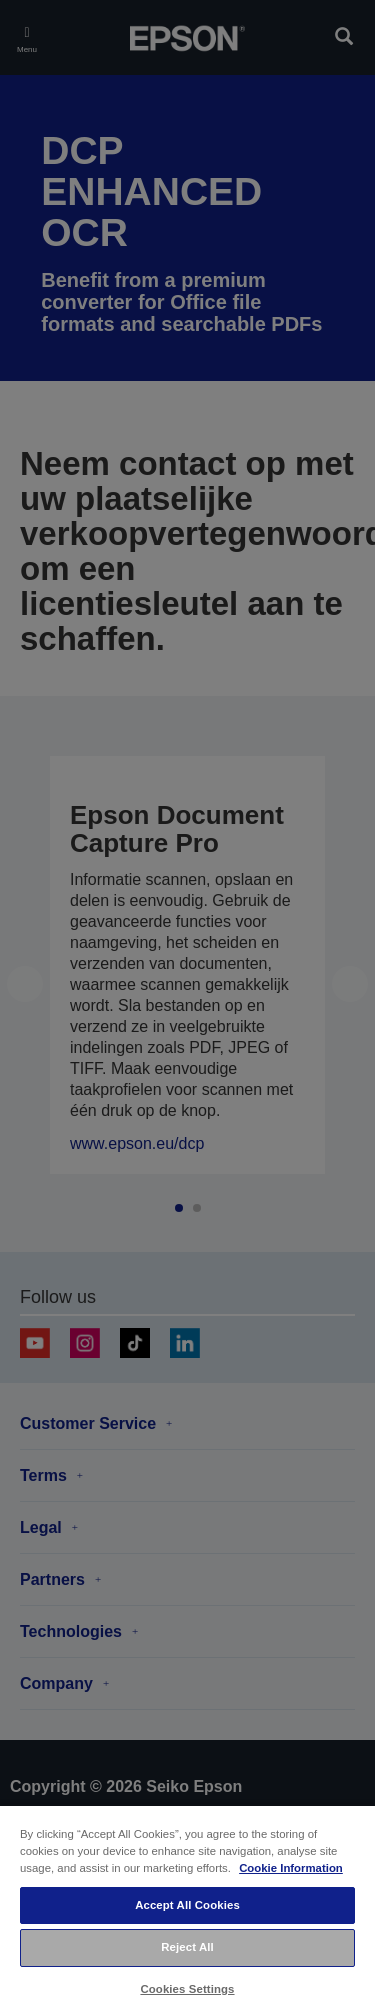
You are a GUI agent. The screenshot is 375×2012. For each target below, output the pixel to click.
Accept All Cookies (187, 1905)
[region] (187, 1908)
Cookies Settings (187, 1989)
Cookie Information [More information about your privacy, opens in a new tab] (291, 1868)
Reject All (187, 1947)
